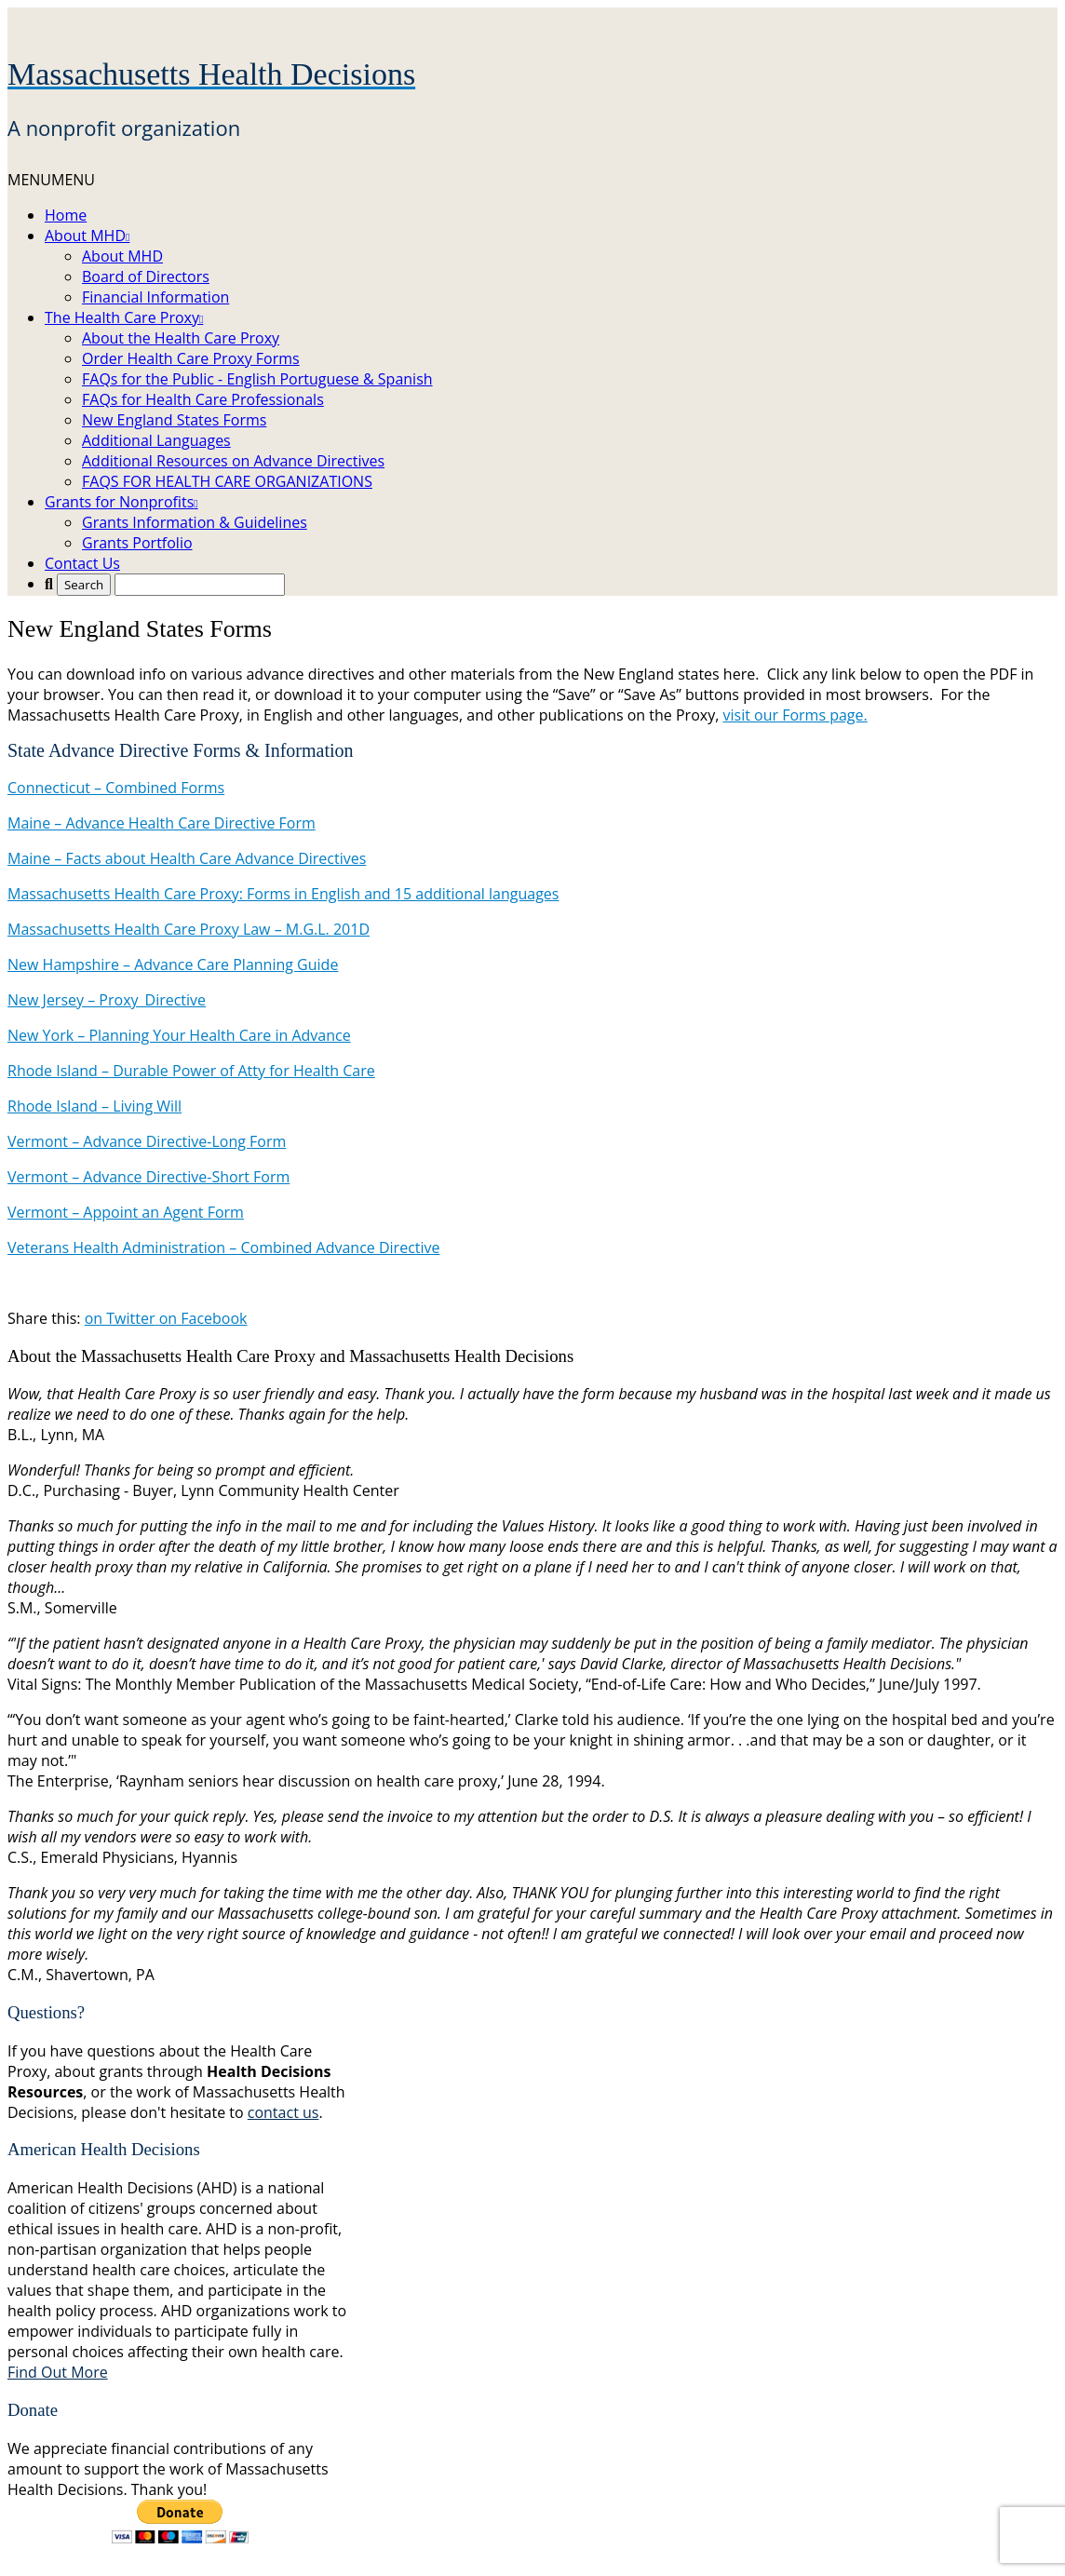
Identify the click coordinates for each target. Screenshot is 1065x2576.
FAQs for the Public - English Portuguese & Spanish (257, 379)
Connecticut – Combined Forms (115, 787)
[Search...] (200, 584)
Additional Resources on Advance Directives (233, 461)
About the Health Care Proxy (180, 338)
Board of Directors (145, 276)
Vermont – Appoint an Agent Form (125, 1212)
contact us (283, 2112)
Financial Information (155, 297)
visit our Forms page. (794, 715)
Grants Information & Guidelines (194, 522)
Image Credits (555, 2558)
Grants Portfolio (137, 543)
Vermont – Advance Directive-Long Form (146, 1141)
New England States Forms (174, 420)
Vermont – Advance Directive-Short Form (148, 1177)
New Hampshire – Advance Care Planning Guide (172, 964)
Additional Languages (156, 440)
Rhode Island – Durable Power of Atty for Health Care (191, 1070)
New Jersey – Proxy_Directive (106, 1000)
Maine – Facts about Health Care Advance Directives (186, 858)
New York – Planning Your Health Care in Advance (179, 1035)
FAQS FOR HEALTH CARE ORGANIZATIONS (227, 481)
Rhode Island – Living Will (94, 1106)
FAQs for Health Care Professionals (203, 399)
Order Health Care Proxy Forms (191, 358)
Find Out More (57, 2372)
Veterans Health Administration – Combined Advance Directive (223, 1247)
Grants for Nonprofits (121, 502)
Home (66, 215)
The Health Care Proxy (124, 317)
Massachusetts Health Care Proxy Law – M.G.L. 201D (188, 929)
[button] (51, 179)
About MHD (87, 235)
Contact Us (82, 563)
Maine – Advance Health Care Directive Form (161, 823)
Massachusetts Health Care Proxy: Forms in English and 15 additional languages (283, 893)
